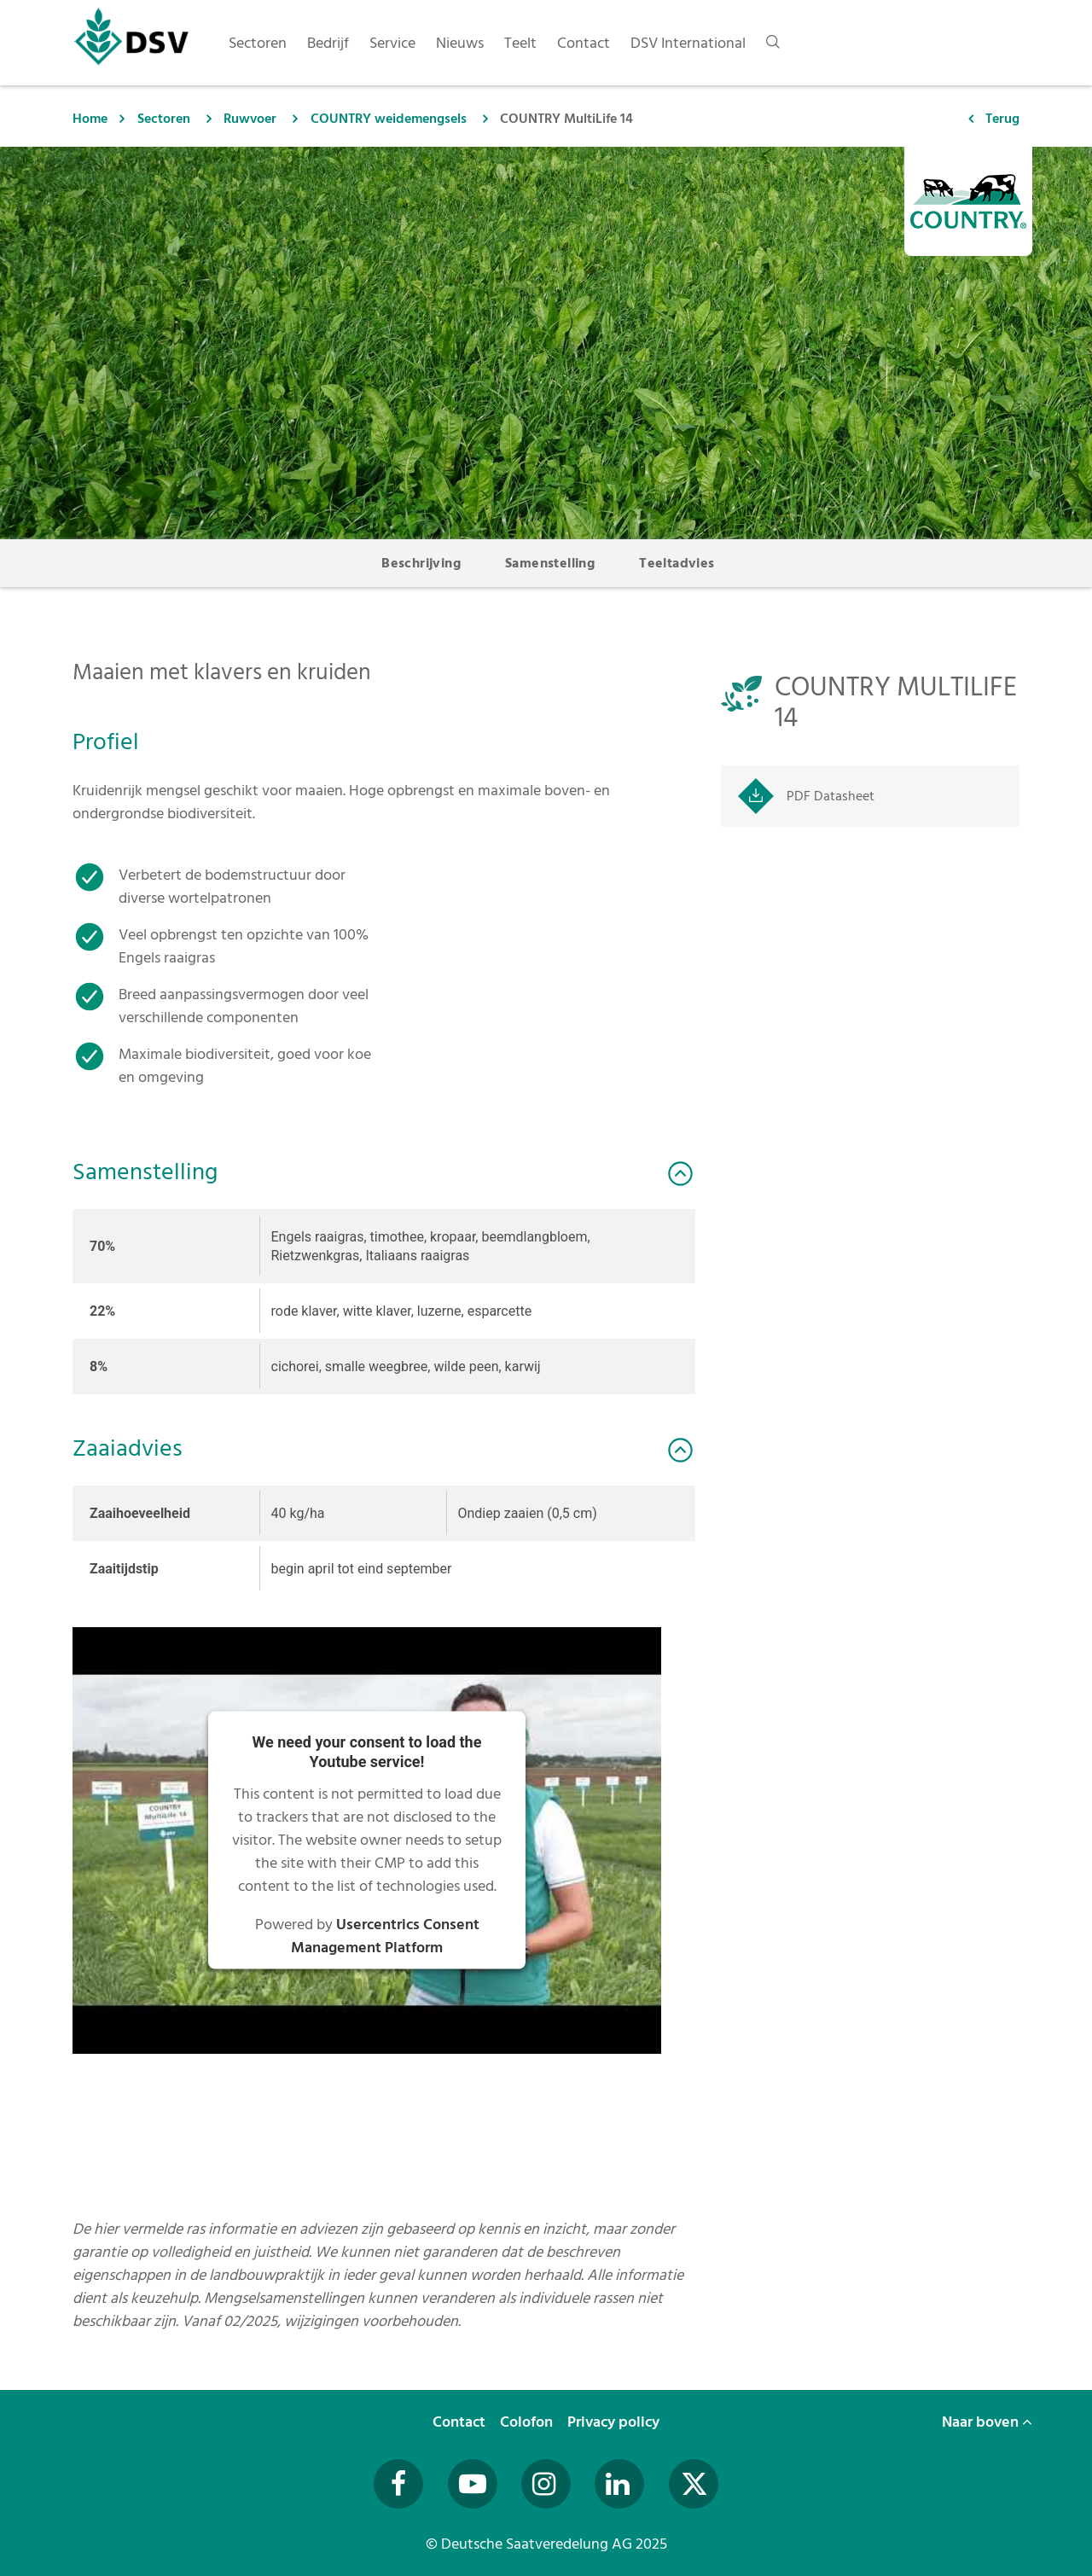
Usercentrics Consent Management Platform (385, 1936)
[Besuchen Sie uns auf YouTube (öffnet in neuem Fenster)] (472, 2484)
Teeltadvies (676, 563)
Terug (1002, 119)
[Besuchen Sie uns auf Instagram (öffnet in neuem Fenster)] (546, 2484)
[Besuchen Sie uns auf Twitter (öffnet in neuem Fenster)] (693, 2484)
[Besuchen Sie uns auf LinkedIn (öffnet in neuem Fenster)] (619, 2484)
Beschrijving (421, 563)
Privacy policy (615, 2422)
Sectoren (163, 119)
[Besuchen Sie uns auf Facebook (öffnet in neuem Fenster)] (398, 2484)
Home (90, 119)
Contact (461, 2422)
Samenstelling (550, 563)
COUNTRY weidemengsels (389, 119)
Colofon (528, 2422)
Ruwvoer (250, 119)
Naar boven (987, 2422)
